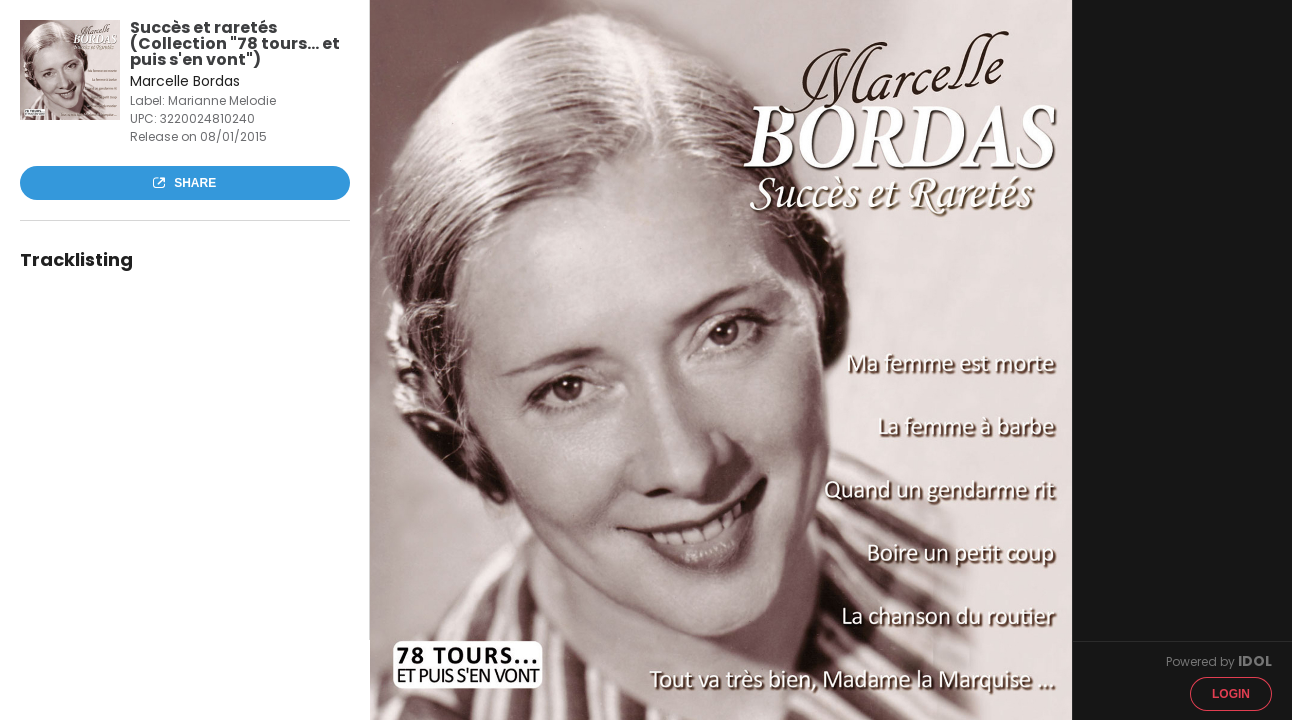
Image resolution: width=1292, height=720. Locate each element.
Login (1231, 694)
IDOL (1255, 661)
